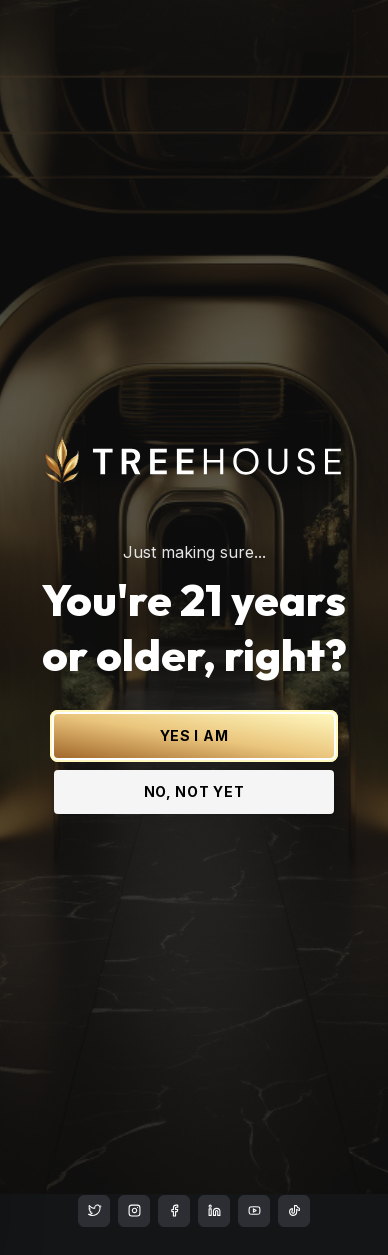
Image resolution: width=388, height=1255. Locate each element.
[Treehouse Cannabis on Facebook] (174, 1211)
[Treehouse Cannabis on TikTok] (294, 1211)
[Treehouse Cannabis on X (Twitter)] (94, 1211)
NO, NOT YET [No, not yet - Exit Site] (194, 762)
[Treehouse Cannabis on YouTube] (254, 1211)
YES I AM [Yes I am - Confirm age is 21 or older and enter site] (194, 706)
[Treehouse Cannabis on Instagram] (134, 1211)
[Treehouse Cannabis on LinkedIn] (214, 1211)
